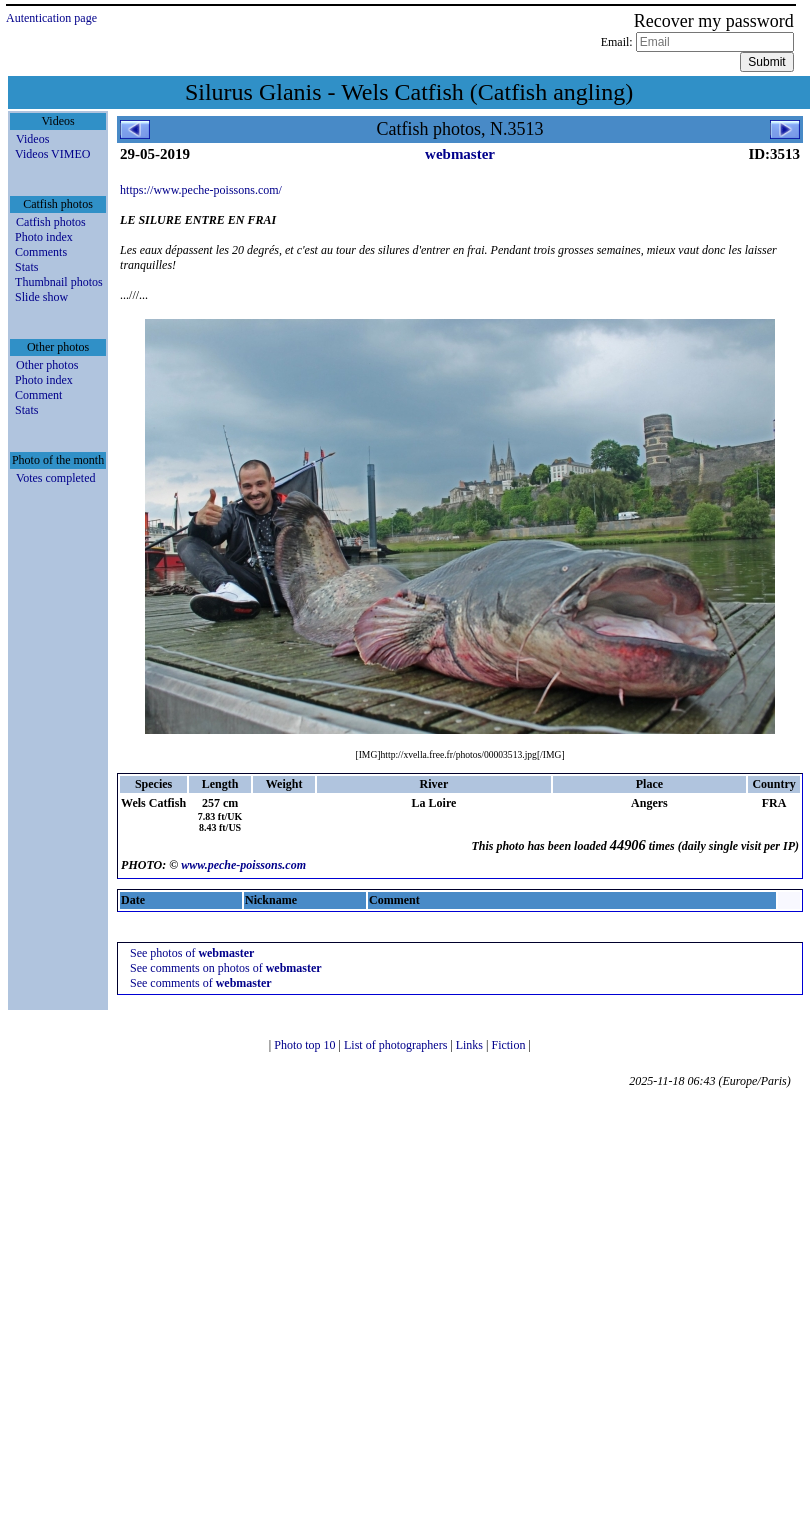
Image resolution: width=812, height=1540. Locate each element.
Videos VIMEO (52, 154)
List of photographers (397, 1045)
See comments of (201, 983)
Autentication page (51, 18)
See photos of (192, 953)
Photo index (44, 237)
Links (471, 1045)
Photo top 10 (306, 1045)
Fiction (509, 1045)
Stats (26, 267)
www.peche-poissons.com (243, 865)
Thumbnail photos (59, 282)
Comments (41, 252)
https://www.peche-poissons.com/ (201, 190)
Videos (32, 139)
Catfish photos (51, 222)
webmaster (460, 154)
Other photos (47, 365)
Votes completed (55, 478)
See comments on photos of (226, 968)
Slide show (41, 297)
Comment (38, 395)
